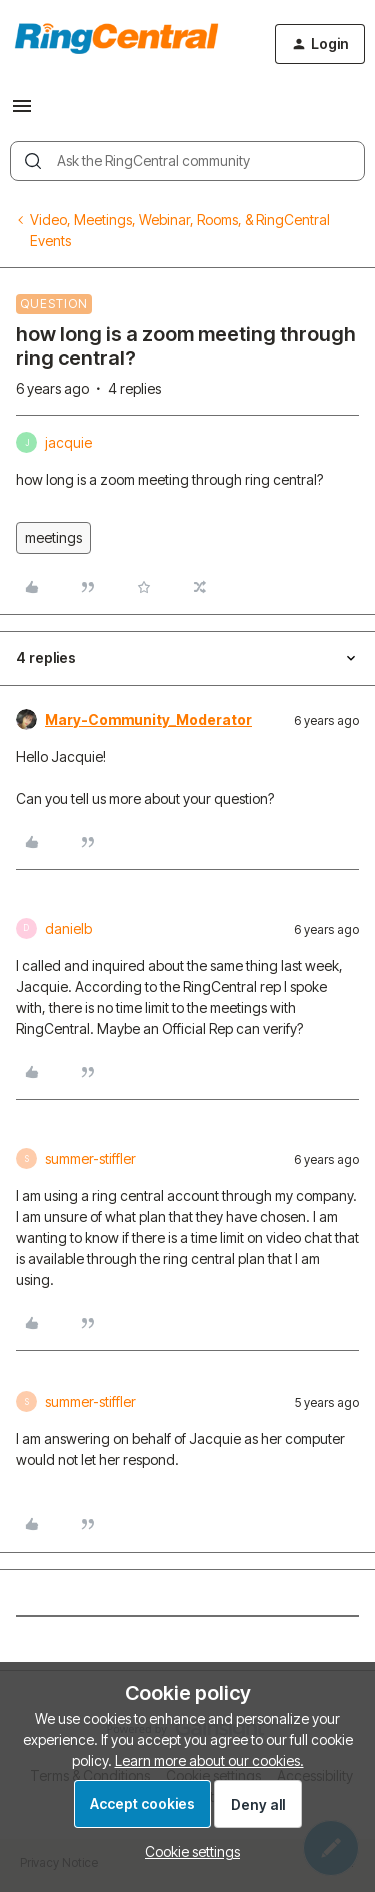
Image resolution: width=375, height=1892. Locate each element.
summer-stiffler (90, 1158)
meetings (53, 537)
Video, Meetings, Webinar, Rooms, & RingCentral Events (180, 230)
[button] (22, 112)
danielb (68, 928)
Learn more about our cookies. (209, 1760)
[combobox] (187, 161)
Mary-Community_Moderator (148, 719)
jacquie (68, 442)
